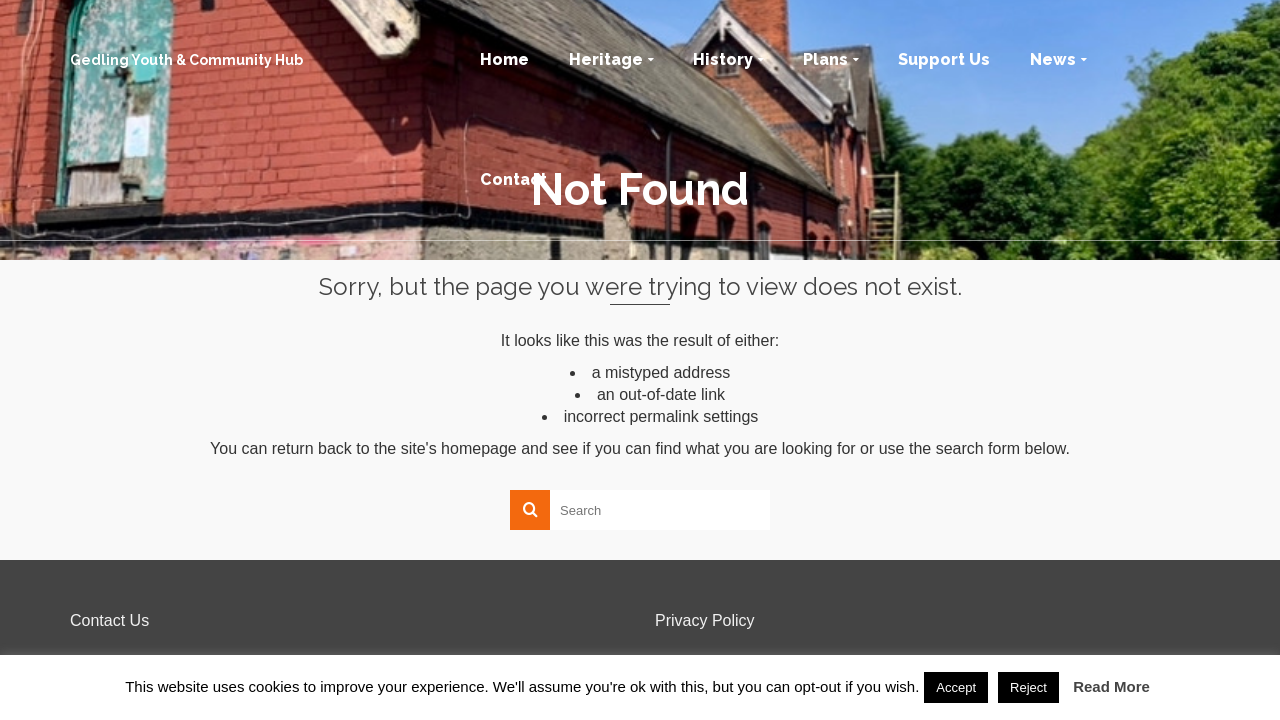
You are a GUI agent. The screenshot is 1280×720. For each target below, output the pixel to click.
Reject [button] (1028, 687)
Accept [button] (956, 687)
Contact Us (109, 620)
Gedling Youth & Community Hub (186, 60)
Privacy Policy (705, 620)
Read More (1111, 686)
